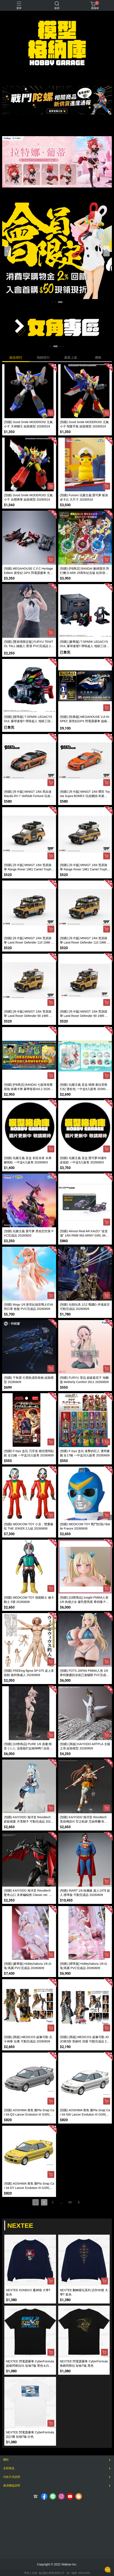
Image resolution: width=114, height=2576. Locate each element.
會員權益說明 (11, 2485)
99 (70, 2202)
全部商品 (8, 2468)
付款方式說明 (11, 2476)
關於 (6, 2459)
